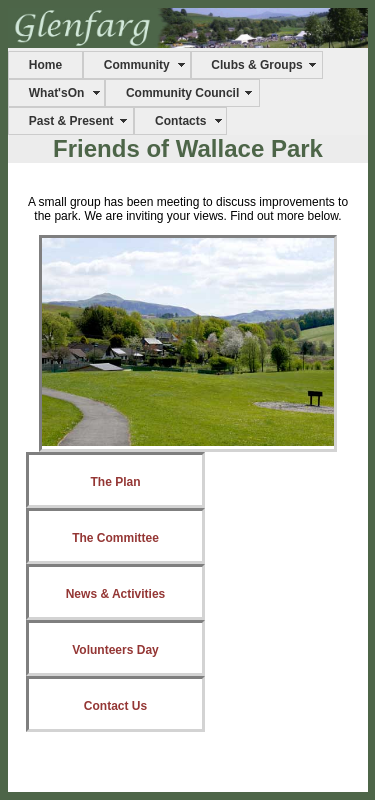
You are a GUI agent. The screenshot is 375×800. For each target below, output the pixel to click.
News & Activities (116, 594)
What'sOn (57, 93)
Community (137, 65)
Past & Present (71, 121)
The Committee (115, 538)
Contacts (180, 121)
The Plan (115, 482)
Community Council (182, 93)
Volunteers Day (115, 650)
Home (45, 65)
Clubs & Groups (256, 65)
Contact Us (115, 706)
